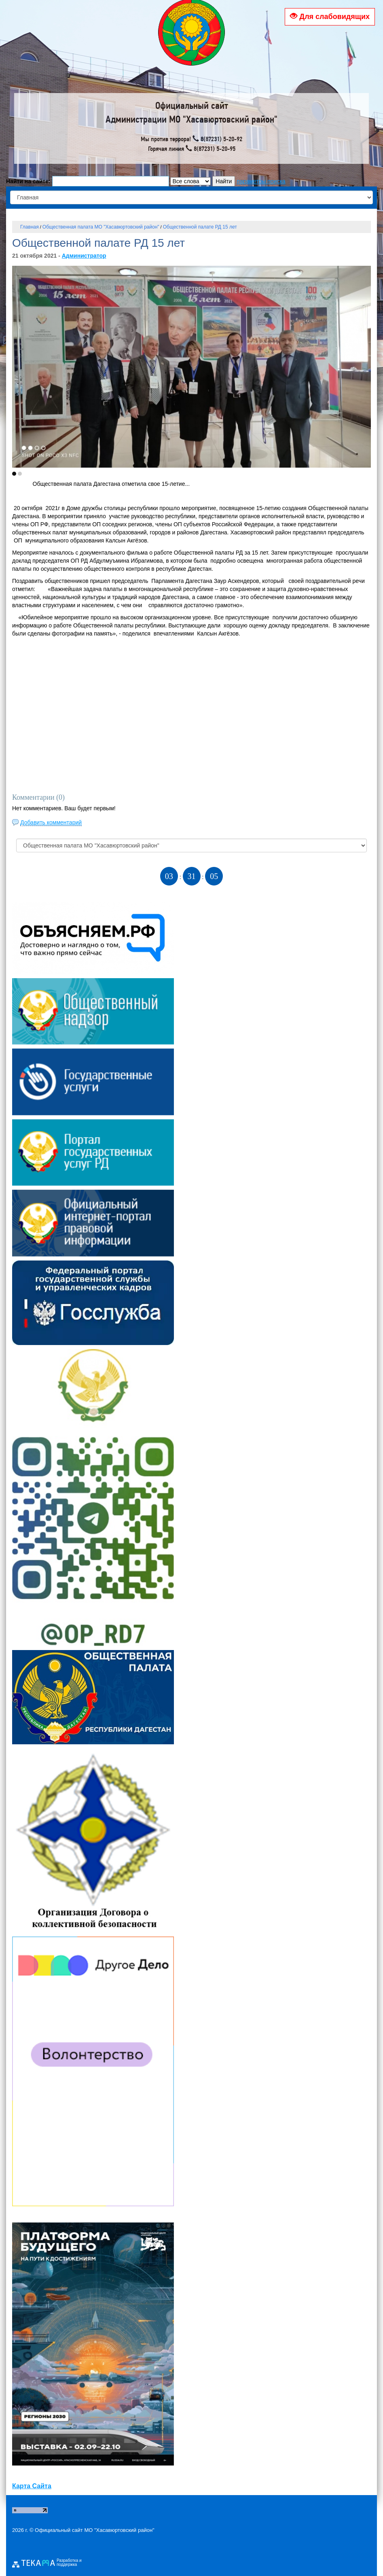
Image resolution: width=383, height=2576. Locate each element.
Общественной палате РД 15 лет (200, 227)
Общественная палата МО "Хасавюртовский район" (100, 227)
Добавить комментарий (51, 822)
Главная (29, 227)
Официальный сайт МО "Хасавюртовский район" (94, 2530)
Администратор (84, 255)
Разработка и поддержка (69, 2563)
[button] (14, 474)
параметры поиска (261, 181)
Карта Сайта (31, 2486)
